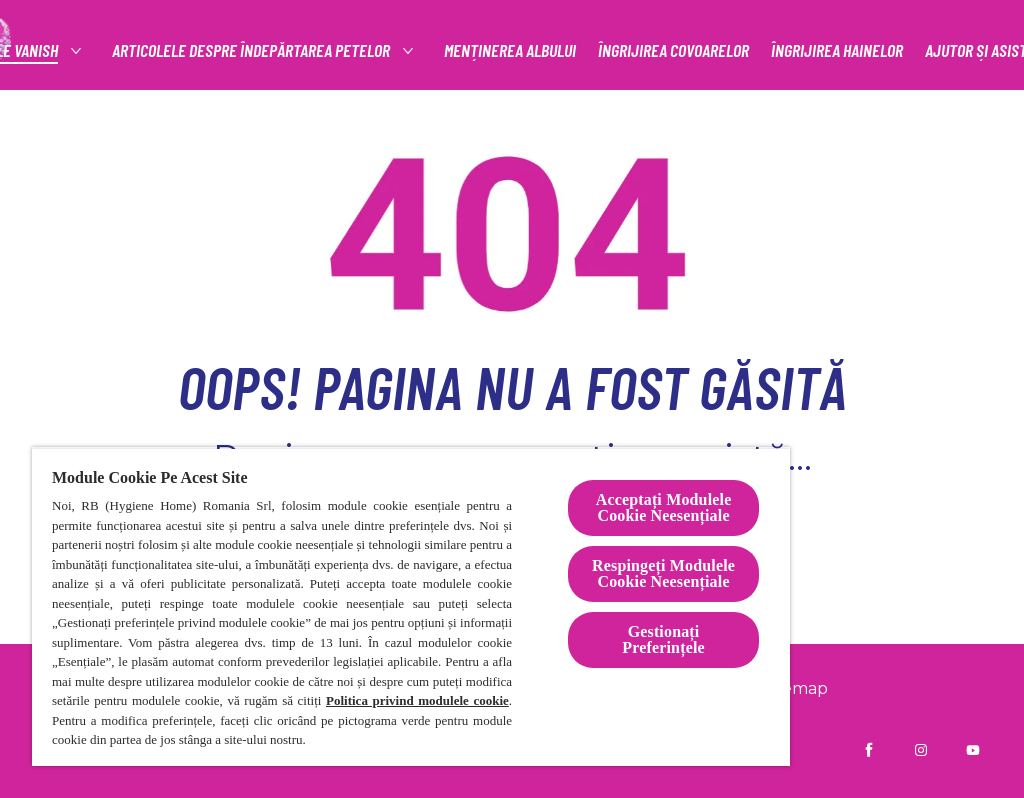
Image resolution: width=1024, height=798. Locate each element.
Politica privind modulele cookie (417, 700)
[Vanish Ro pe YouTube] (973, 750)
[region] (411, 606)
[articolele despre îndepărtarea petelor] (252, 50)
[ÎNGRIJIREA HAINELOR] (837, 50)
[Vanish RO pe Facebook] (869, 750)
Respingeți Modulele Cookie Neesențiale (663, 573)
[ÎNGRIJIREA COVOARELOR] (673, 50)
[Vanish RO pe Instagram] (921, 750)
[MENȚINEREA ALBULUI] (510, 50)
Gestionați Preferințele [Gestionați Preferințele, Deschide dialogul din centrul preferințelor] (663, 639)
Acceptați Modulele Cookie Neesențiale (664, 507)
